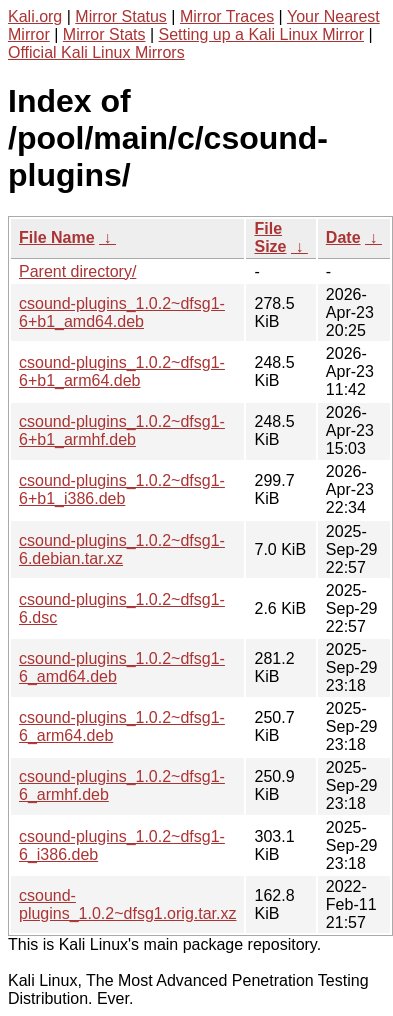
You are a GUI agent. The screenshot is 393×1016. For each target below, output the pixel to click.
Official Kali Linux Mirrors (96, 52)
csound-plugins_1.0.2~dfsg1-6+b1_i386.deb (122, 489)
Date (343, 237)
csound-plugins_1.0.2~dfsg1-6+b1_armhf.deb (122, 430)
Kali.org (35, 16)
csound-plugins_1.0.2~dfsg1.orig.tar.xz (127, 904)
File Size (270, 237)
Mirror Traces (227, 16)
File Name (57, 237)
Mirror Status (121, 16)
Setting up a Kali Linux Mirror (261, 34)
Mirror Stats (104, 34)
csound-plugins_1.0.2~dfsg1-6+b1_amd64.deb (122, 312)
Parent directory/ (77, 271)
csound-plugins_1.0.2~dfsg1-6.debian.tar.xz (122, 549)
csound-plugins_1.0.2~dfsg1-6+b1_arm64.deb (122, 371)
